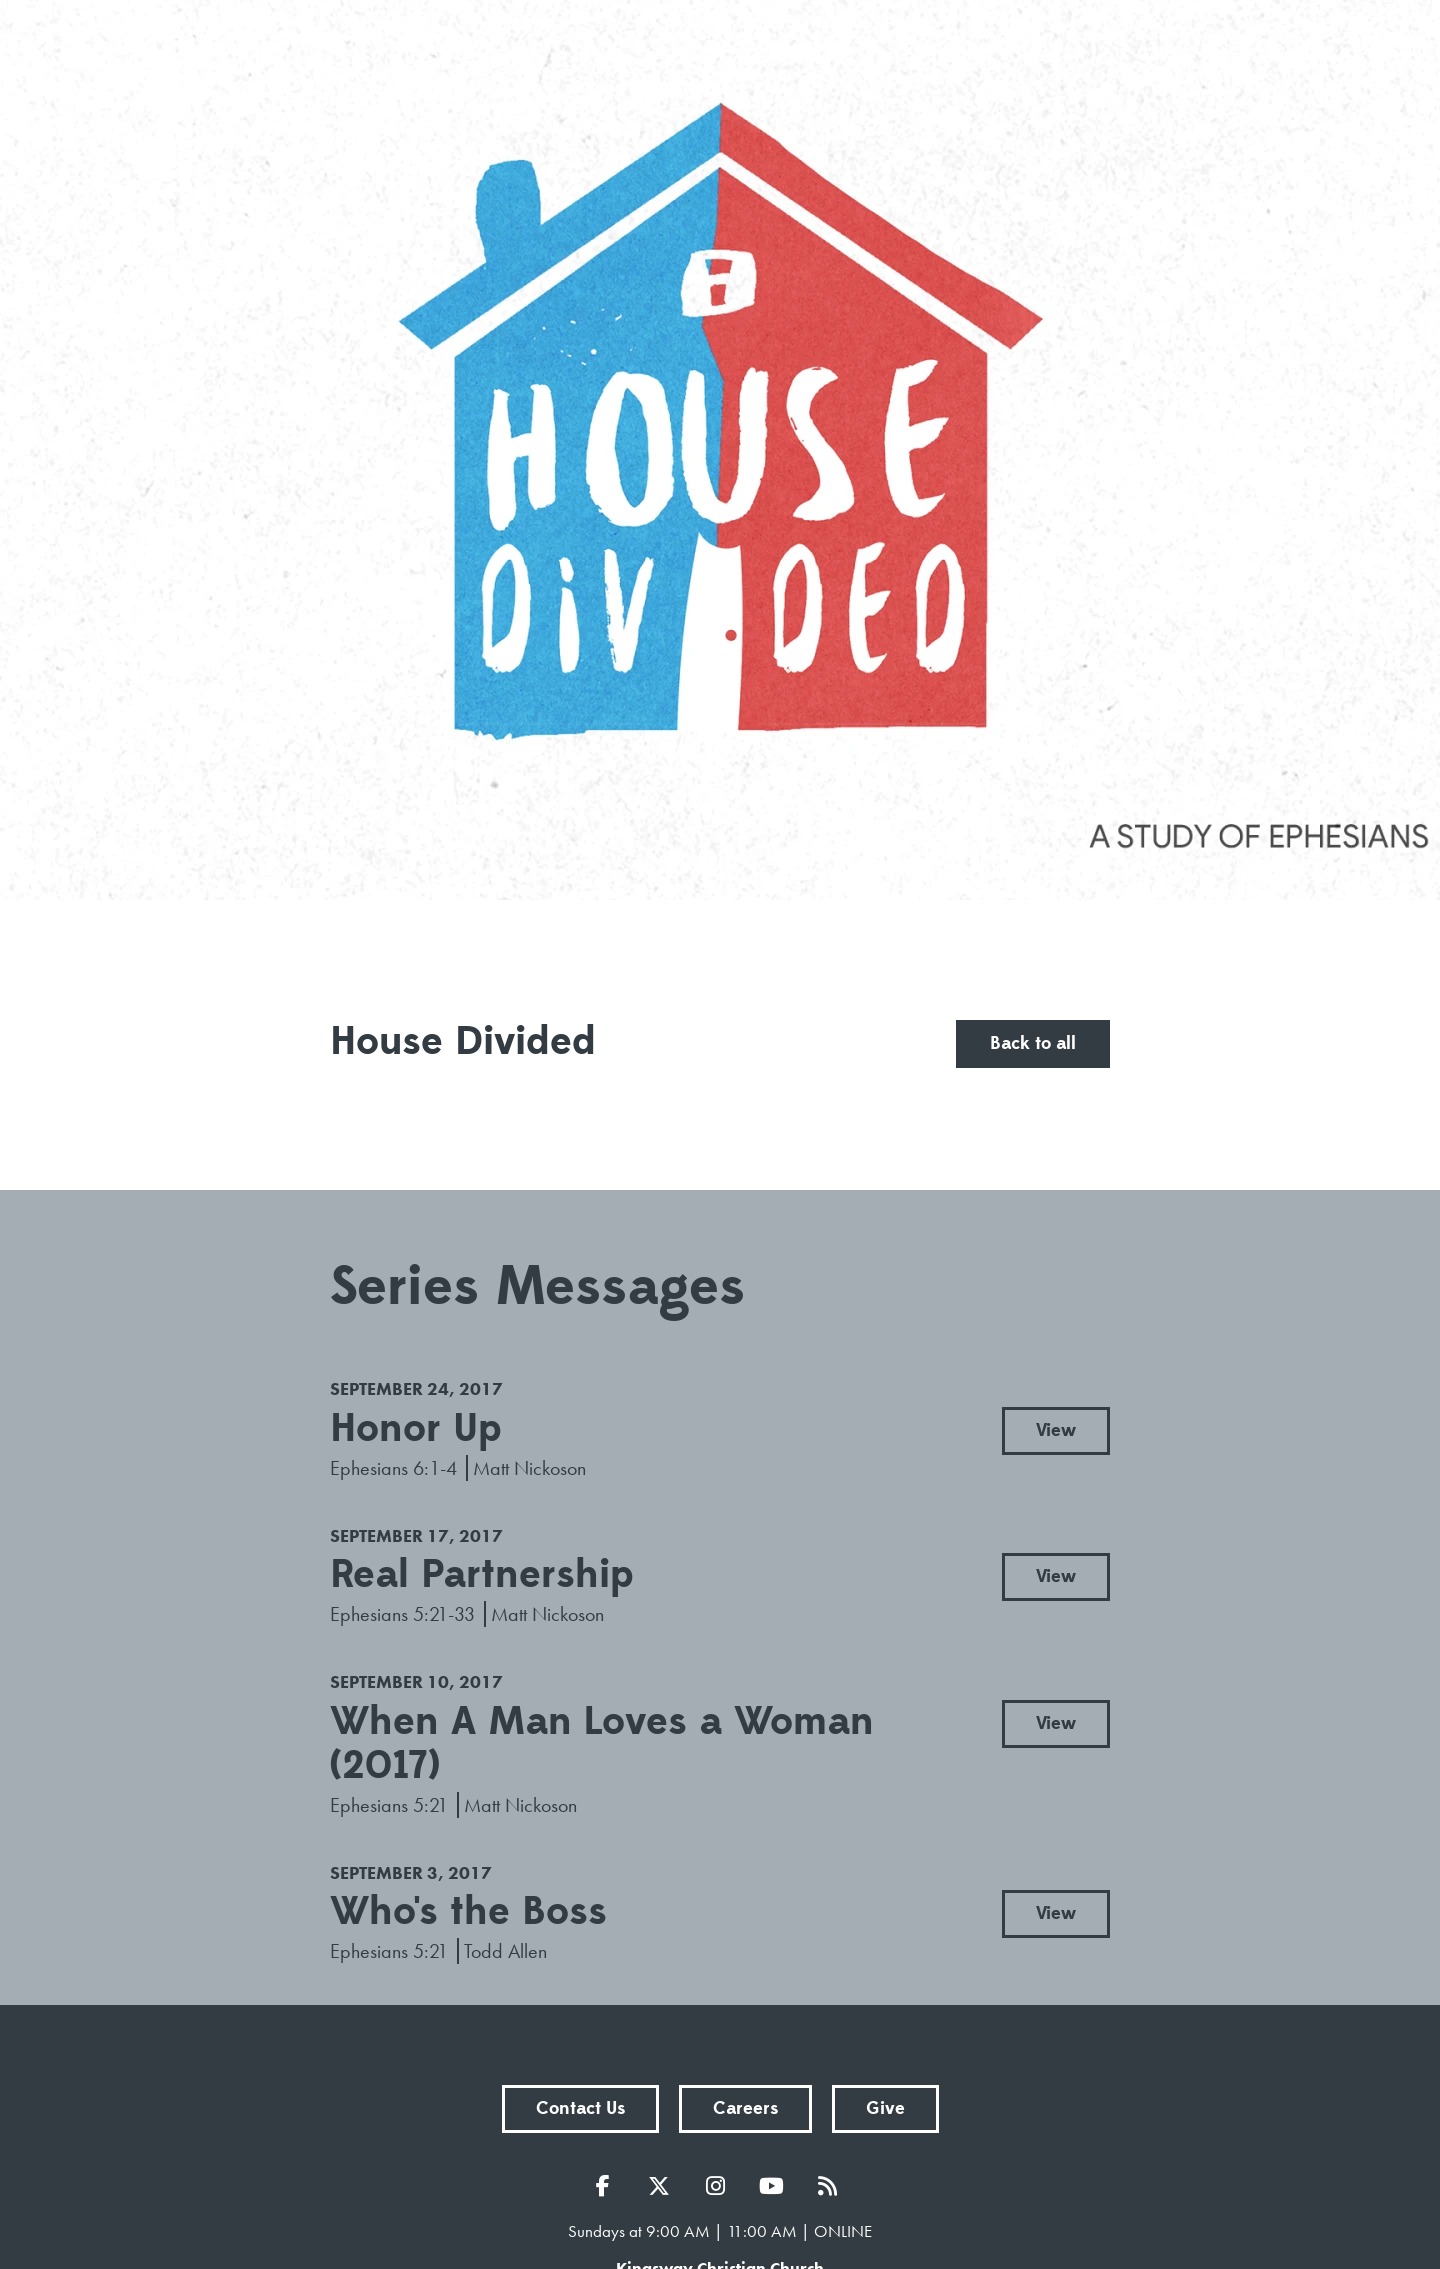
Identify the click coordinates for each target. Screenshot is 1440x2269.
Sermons (810, 55)
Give (1158, 55)
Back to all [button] (1033, 1043)
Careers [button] (745, 2108)
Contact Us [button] (580, 2108)
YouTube (776, 2186)
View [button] (1056, 1430)
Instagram (720, 2186)
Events (935, 55)
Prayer (1051, 55)
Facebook (608, 2186)
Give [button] (885, 2108)
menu (1265, 55)
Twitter (664, 2186)
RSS (832, 2186)
